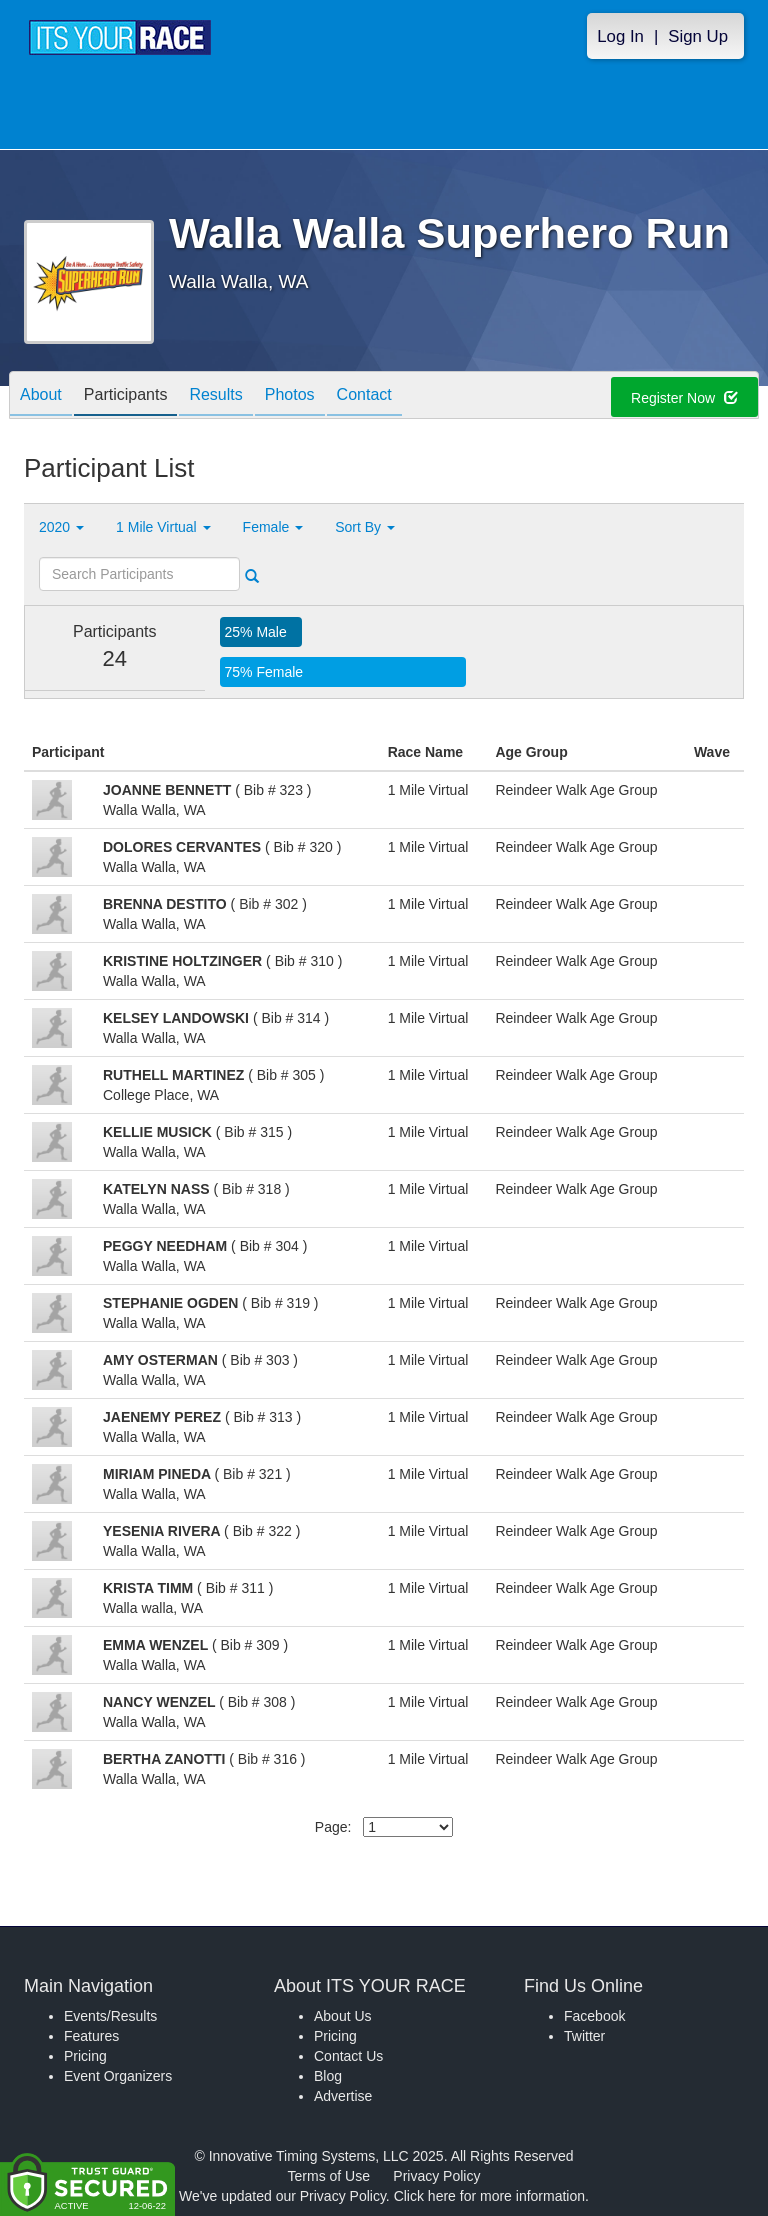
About (41, 396)
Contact (364, 396)
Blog (328, 2076)
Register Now (684, 398)
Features (91, 2036)
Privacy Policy (436, 2176)
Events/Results (110, 2016)
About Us (343, 2016)
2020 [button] (61, 527)
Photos (290, 396)
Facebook (594, 2016)
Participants (126, 396)
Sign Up (698, 36)
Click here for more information (489, 2196)
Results (215, 396)
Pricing (85, 2056)
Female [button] (273, 527)
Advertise (343, 2096)
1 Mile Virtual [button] (163, 527)
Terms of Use (329, 2176)
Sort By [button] (365, 527)
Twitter (584, 2036)
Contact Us (348, 2056)
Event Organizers (118, 2076)
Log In (620, 36)
